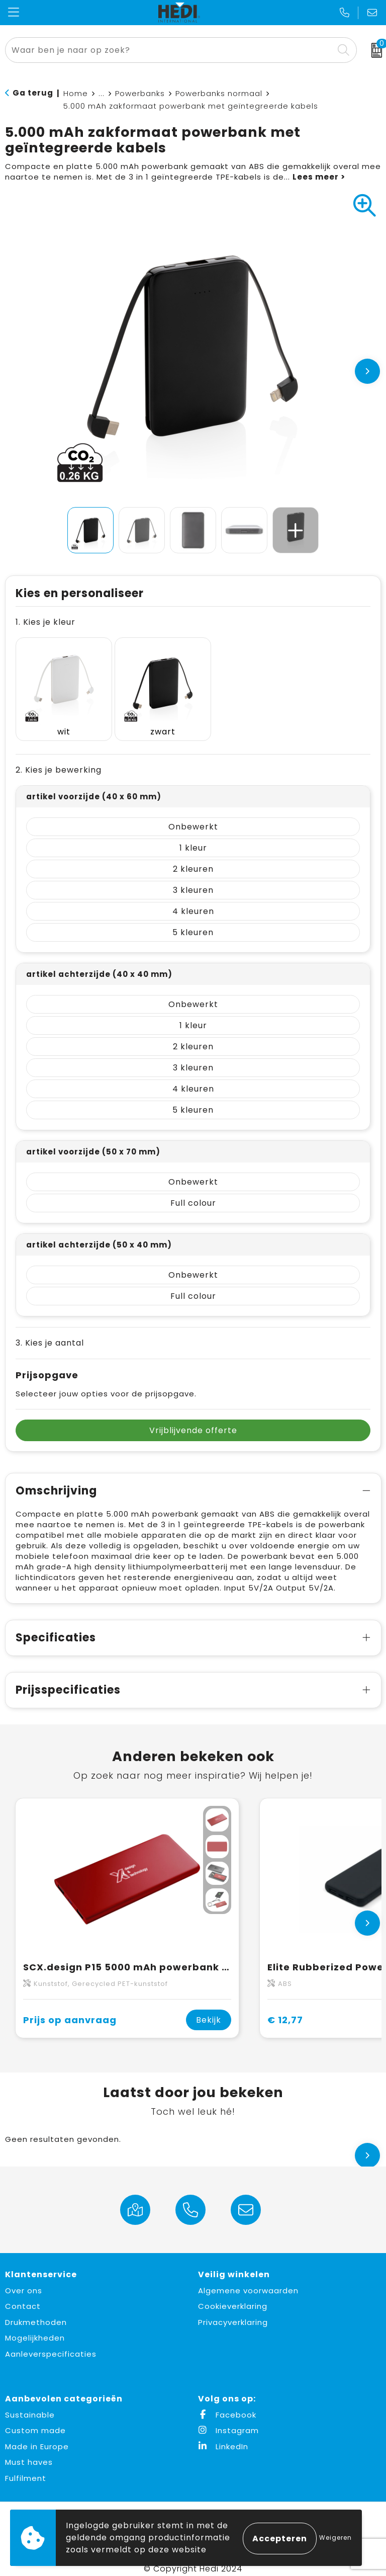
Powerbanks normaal (218, 93)
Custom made (35, 2420)
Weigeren (335, 2537)
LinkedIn (223, 2436)
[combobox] (170, 50)
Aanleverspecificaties (50, 2344)
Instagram (228, 2420)
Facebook (227, 2404)
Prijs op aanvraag (70, 2009)
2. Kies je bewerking (59, 760)
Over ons (23, 2280)
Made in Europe (37, 2436)
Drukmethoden (36, 2312)
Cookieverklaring (232, 2296)
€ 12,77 (285, 2009)
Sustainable (30, 2404)
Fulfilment (25, 2468)
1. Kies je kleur (45, 622)
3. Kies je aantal (50, 1332)
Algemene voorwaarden (248, 2280)
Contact (23, 2296)
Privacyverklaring (233, 2312)
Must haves (29, 2452)
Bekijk (208, 2010)
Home (75, 93)
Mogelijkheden (35, 2327)
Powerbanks (140, 93)
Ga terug (33, 93)
